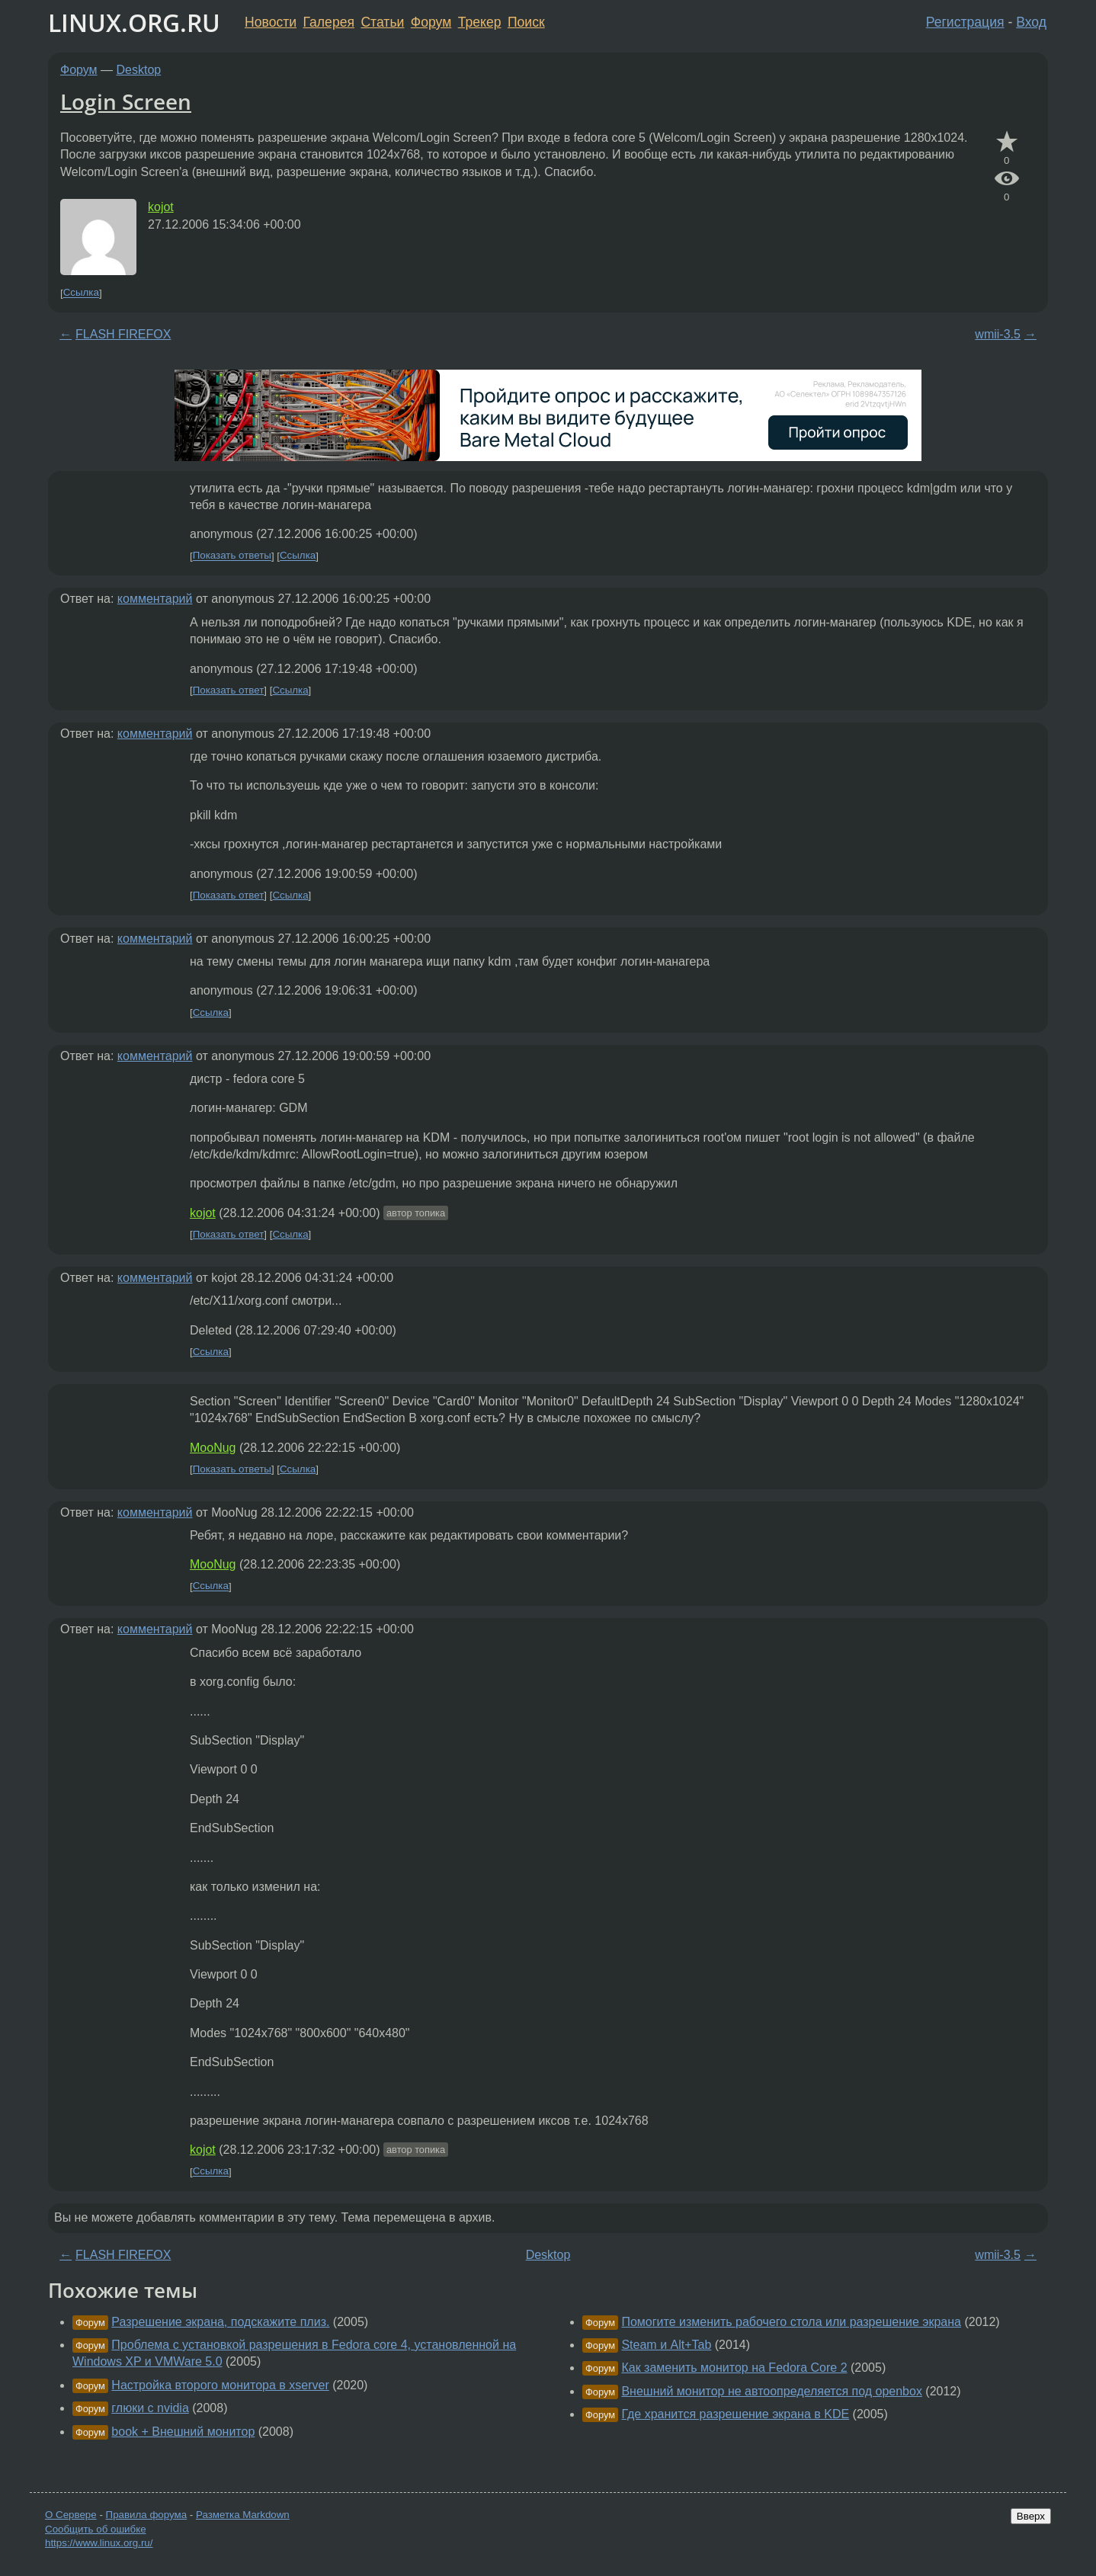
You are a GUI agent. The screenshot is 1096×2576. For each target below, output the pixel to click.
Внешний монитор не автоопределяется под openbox (771, 2391)
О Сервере (71, 2514)
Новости (270, 22)
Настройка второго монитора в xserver (219, 2385)
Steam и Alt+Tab (666, 2344)
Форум (431, 22)
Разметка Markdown (243, 2514)
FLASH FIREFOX (123, 334)
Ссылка (81, 293)
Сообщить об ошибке (95, 2529)
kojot (161, 206)
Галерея (328, 22)
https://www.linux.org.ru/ (98, 2543)
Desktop (139, 69)
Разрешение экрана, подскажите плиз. (220, 2321)
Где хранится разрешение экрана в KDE (735, 2414)
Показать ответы (232, 556)
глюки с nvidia (149, 2407)
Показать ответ (228, 690)
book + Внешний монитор (183, 2431)
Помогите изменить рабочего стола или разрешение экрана (791, 2321)
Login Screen (125, 101)
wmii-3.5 (998, 334)
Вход (1031, 22)
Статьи (382, 22)
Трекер (480, 22)
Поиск (526, 22)
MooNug (213, 1447)
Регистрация (965, 22)
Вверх (1031, 2516)
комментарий (155, 598)
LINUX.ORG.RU (134, 22)
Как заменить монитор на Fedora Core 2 (734, 2367)
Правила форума (146, 2514)
